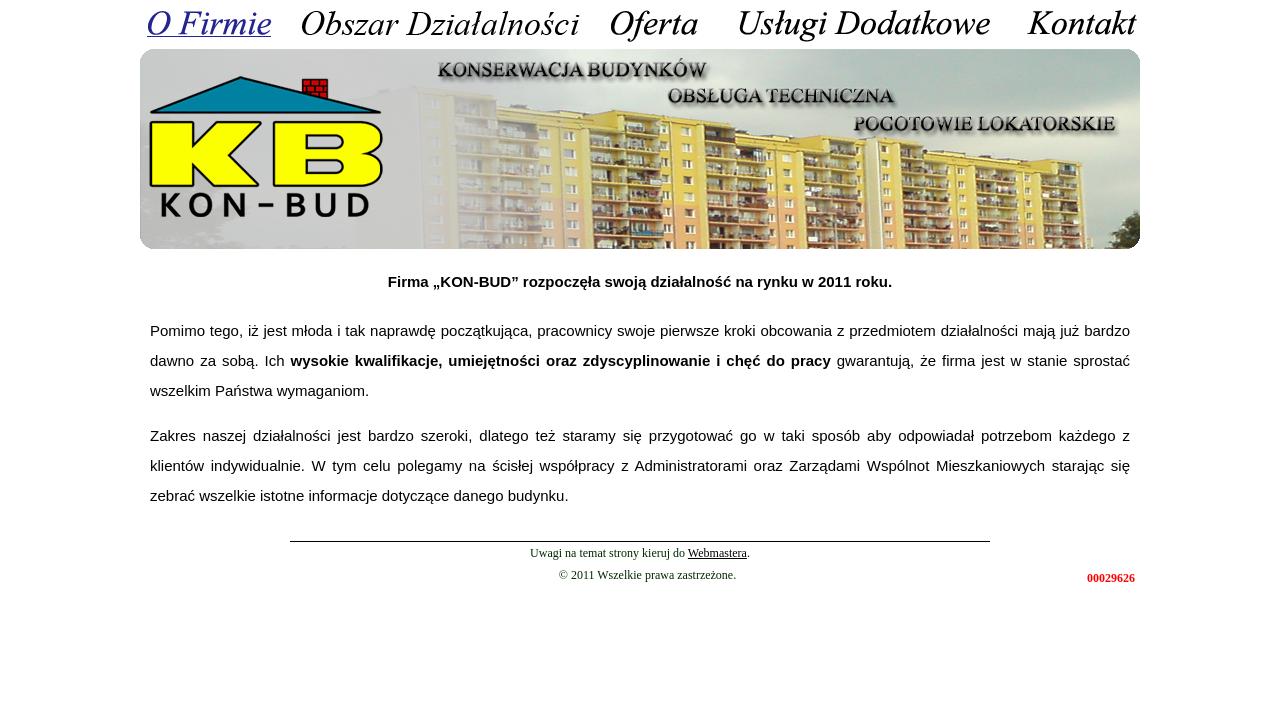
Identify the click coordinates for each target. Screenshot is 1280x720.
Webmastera (717, 553)
